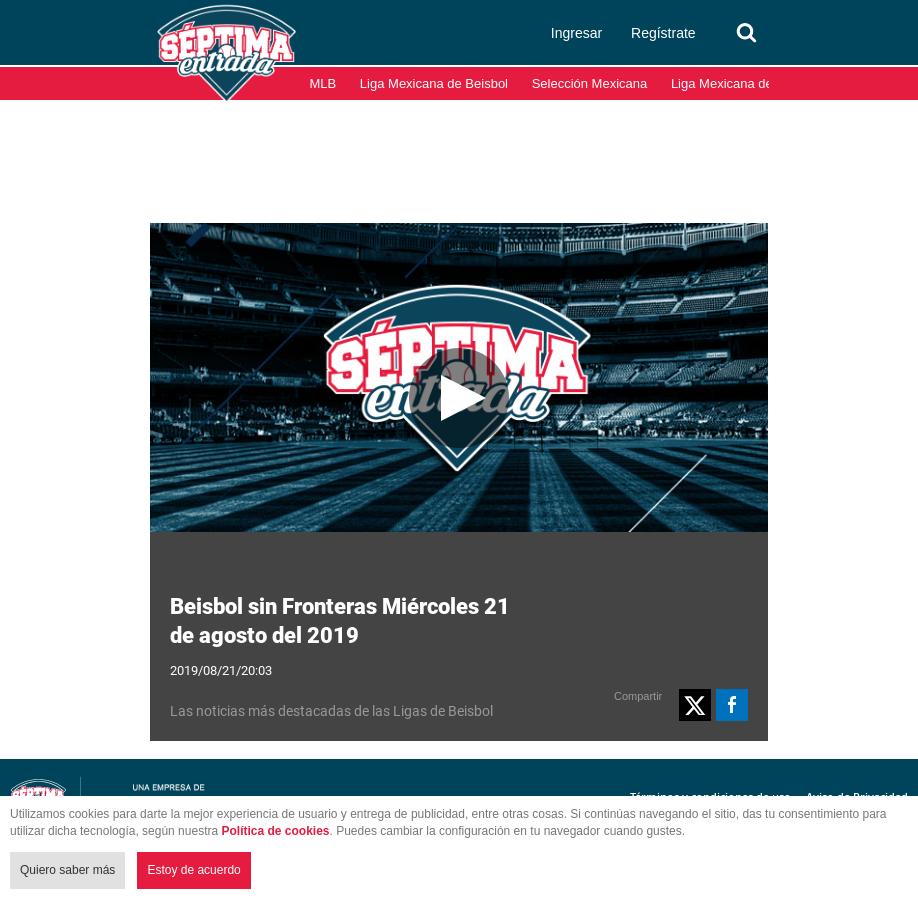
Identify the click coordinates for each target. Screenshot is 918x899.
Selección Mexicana (590, 83)
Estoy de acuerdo (193, 870)
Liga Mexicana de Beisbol (434, 83)
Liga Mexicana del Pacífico (748, 83)
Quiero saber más (67, 870)
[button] (695, 705)
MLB (323, 83)
